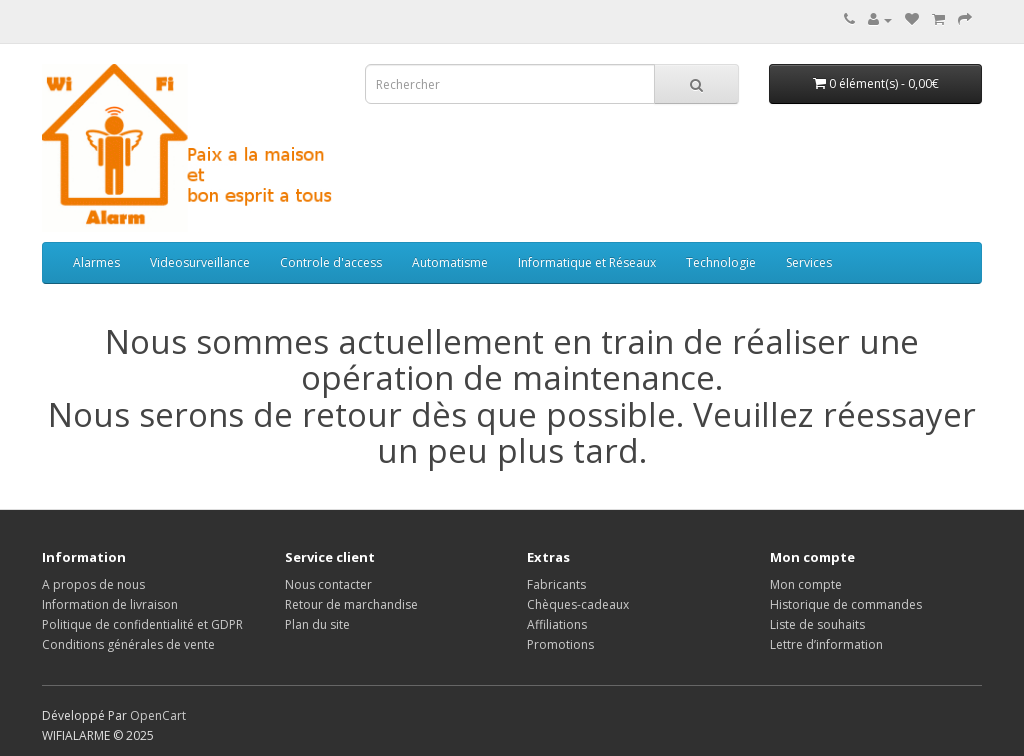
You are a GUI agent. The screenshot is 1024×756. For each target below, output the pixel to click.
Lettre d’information (826, 644)
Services (809, 262)
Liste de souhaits (817, 624)
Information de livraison (110, 604)
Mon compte (806, 584)
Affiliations (557, 624)
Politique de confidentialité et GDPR (142, 624)
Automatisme (450, 262)
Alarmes (96, 262)
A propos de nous (93, 584)
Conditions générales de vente (128, 644)
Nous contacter (328, 584)
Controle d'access (331, 262)
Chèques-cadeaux (578, 604)
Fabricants (556, 584)
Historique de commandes (846, 604)
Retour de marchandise (351, 604)
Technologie (721, 262)
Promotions (560, 644)
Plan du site (317, 624)
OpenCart (158, 715)
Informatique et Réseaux (587, 262)
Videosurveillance (200, 262)
